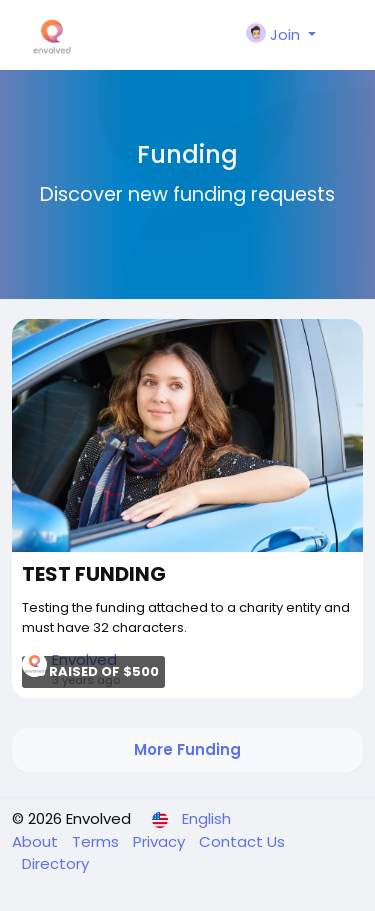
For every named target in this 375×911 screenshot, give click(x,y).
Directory (55, 863)
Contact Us (242, 841)
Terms (97, 841)
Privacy (161, 841)
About (37, 841)
